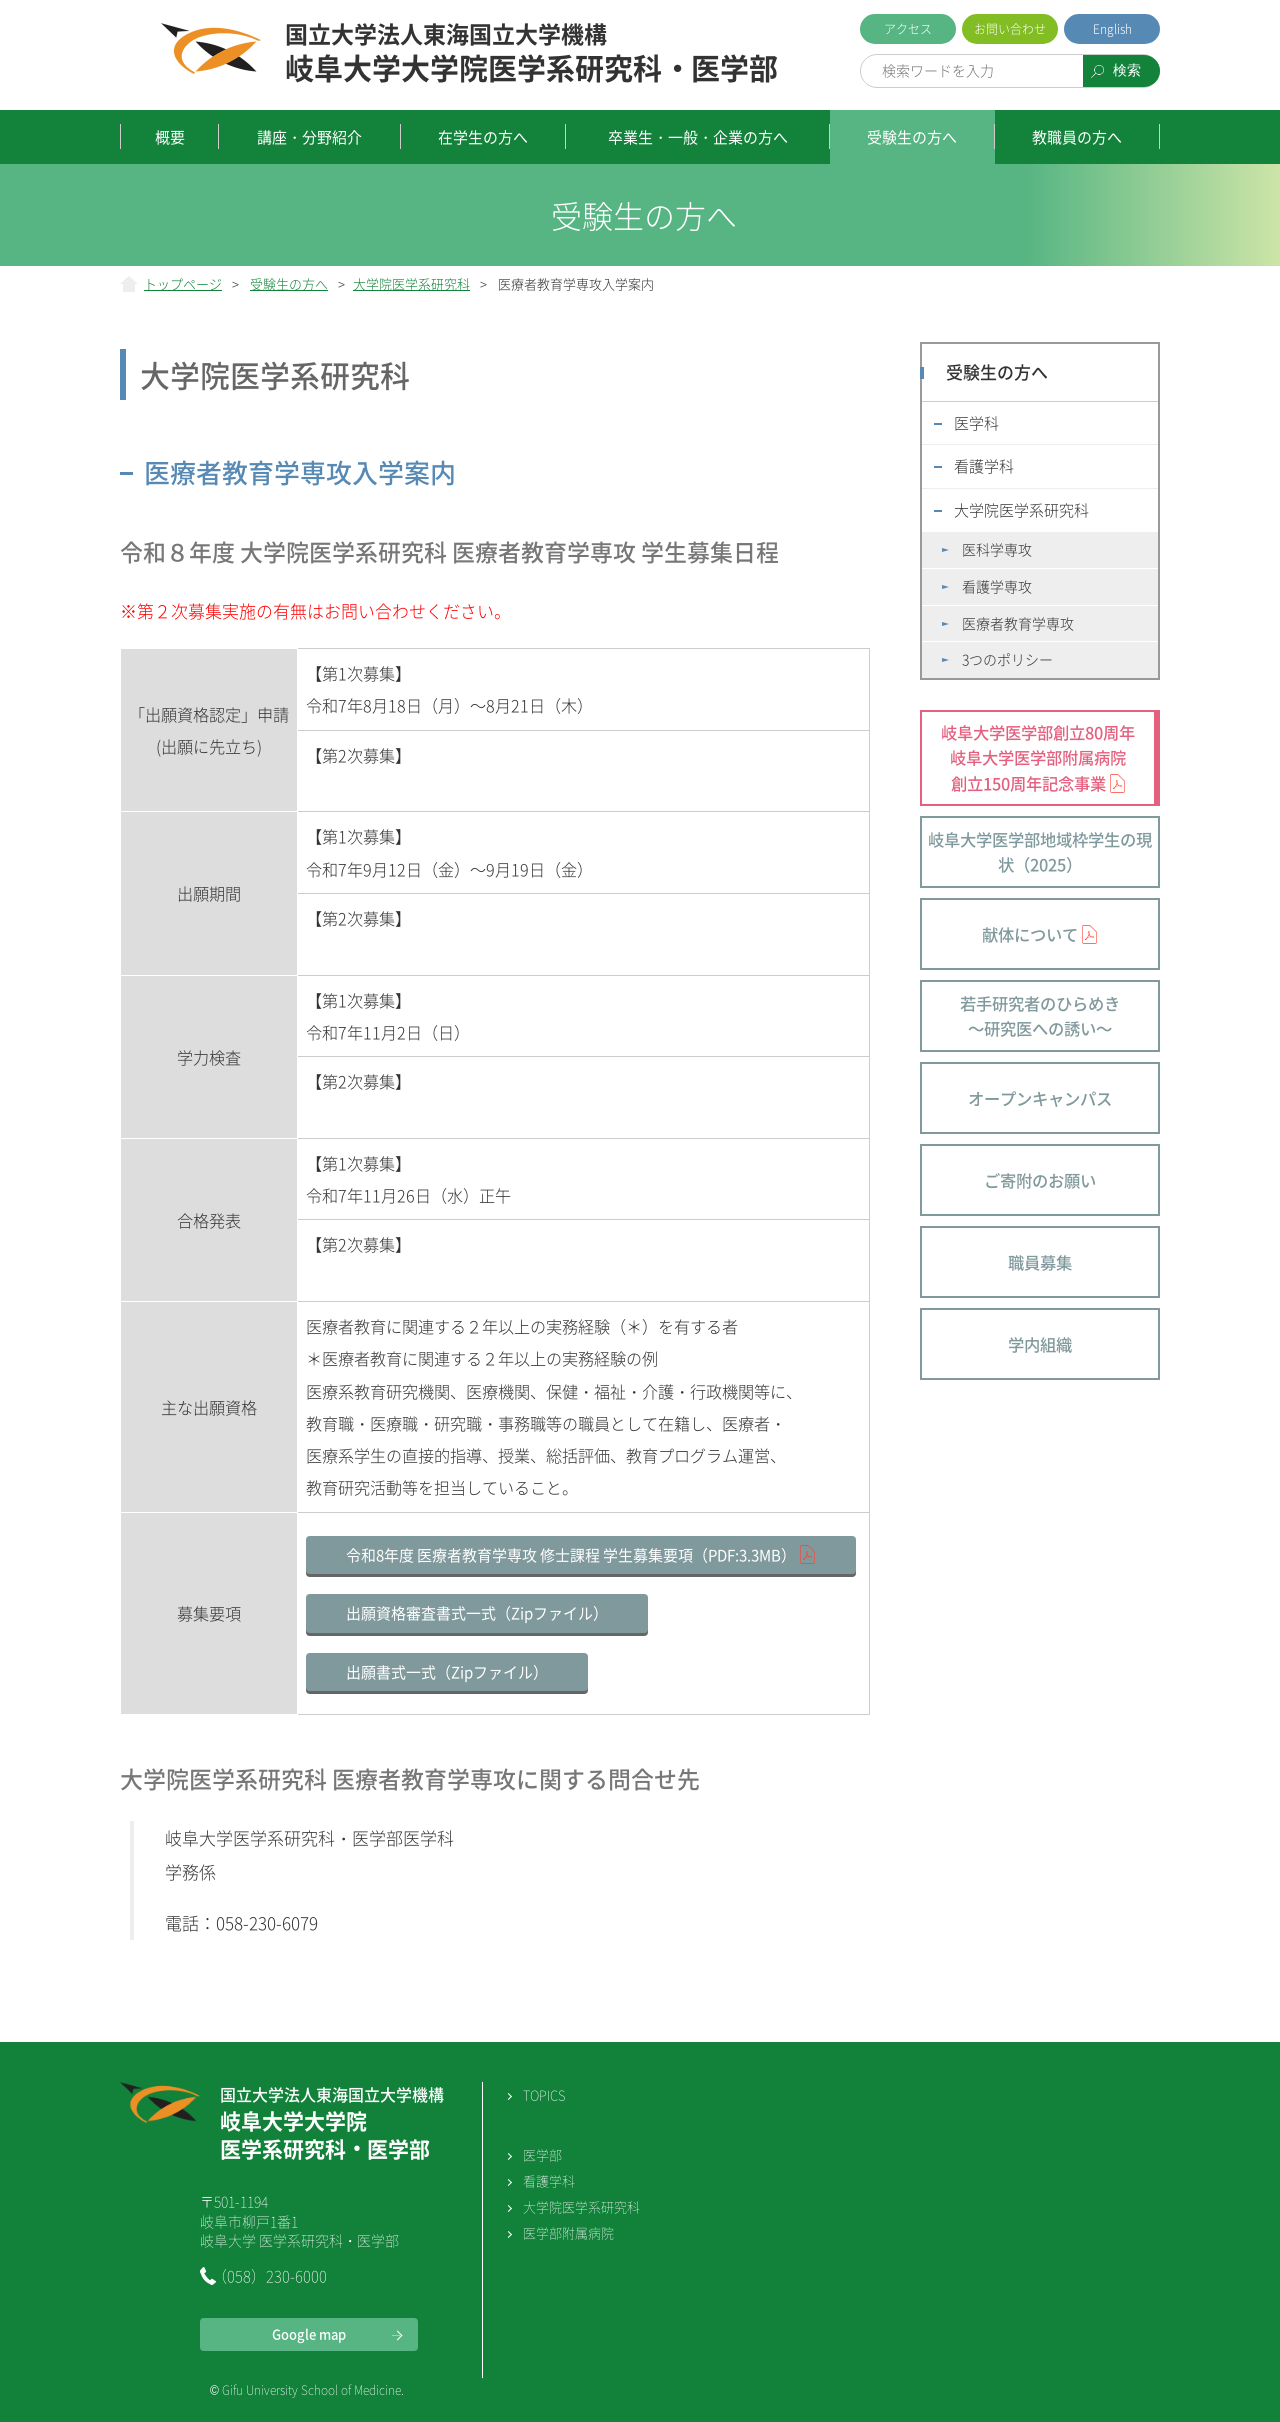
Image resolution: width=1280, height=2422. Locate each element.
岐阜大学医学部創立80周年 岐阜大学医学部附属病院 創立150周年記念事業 (1038, 757)
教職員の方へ (1077, 137)
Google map (309, 2333)
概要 (170, 137)
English (1112, 29)
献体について (1030, 934)
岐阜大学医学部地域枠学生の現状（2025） (1040, 852)
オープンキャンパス (1040, 1098)
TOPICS (544, 2094)
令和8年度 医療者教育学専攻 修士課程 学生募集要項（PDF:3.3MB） (571, 1555)
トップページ (183, 283)
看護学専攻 (997, 586)
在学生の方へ (483, 137)
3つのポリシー (1007, 659)
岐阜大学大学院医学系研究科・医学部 (531, 54)
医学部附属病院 (568, 2232)
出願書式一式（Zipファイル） (447, 1672)
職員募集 (1040, 1262)
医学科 (976, 423)
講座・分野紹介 (309, 137)
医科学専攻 (997, 549)
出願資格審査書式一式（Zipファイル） (477, 1613)
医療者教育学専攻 (1018, 623)
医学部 (542, 2154)
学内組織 (1040, 1344)
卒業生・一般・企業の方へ (698, 137)
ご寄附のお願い (1040, 1180)
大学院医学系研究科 (411, 283)
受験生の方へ (912, 137)
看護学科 (984, 466)
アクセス (908, 29)
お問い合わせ (1010, 29)
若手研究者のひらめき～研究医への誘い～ (1040, 1016)
